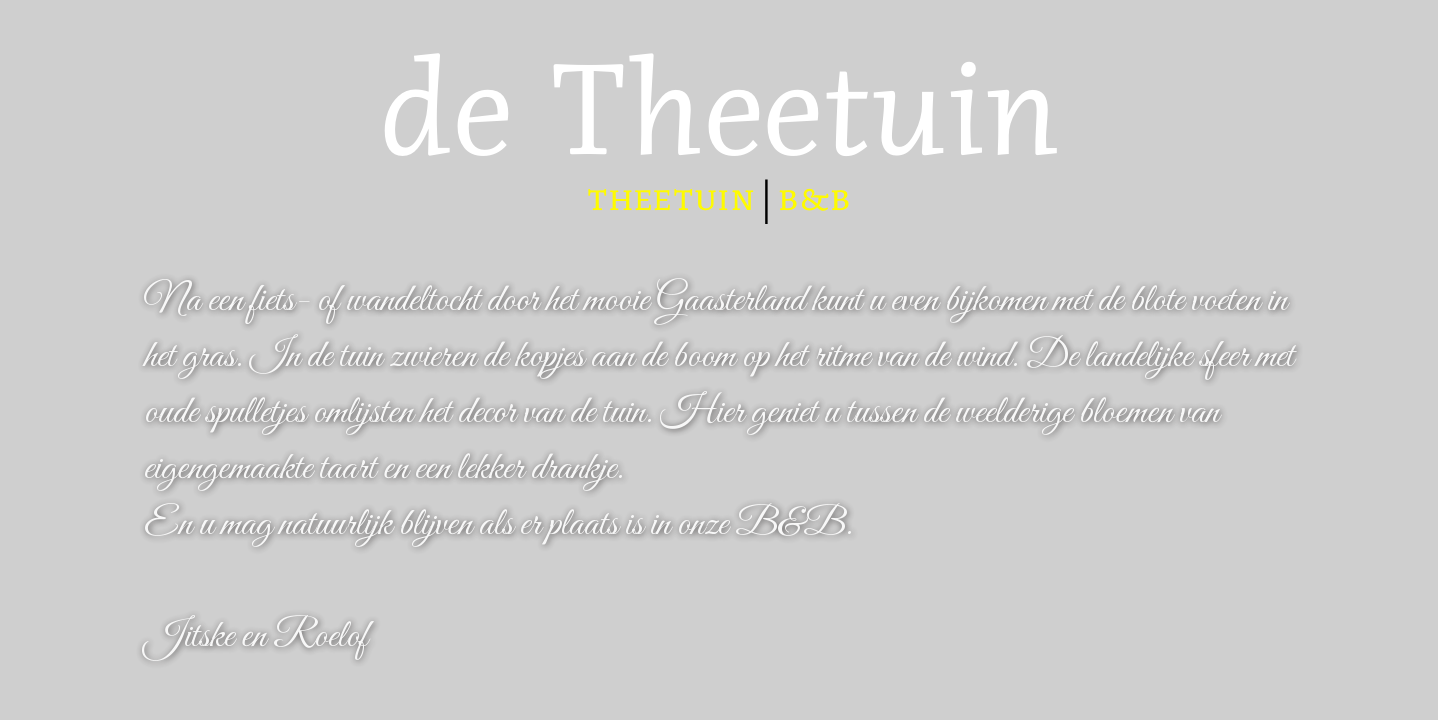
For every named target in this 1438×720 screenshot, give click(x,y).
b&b (814, 198)
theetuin (671, 198)
